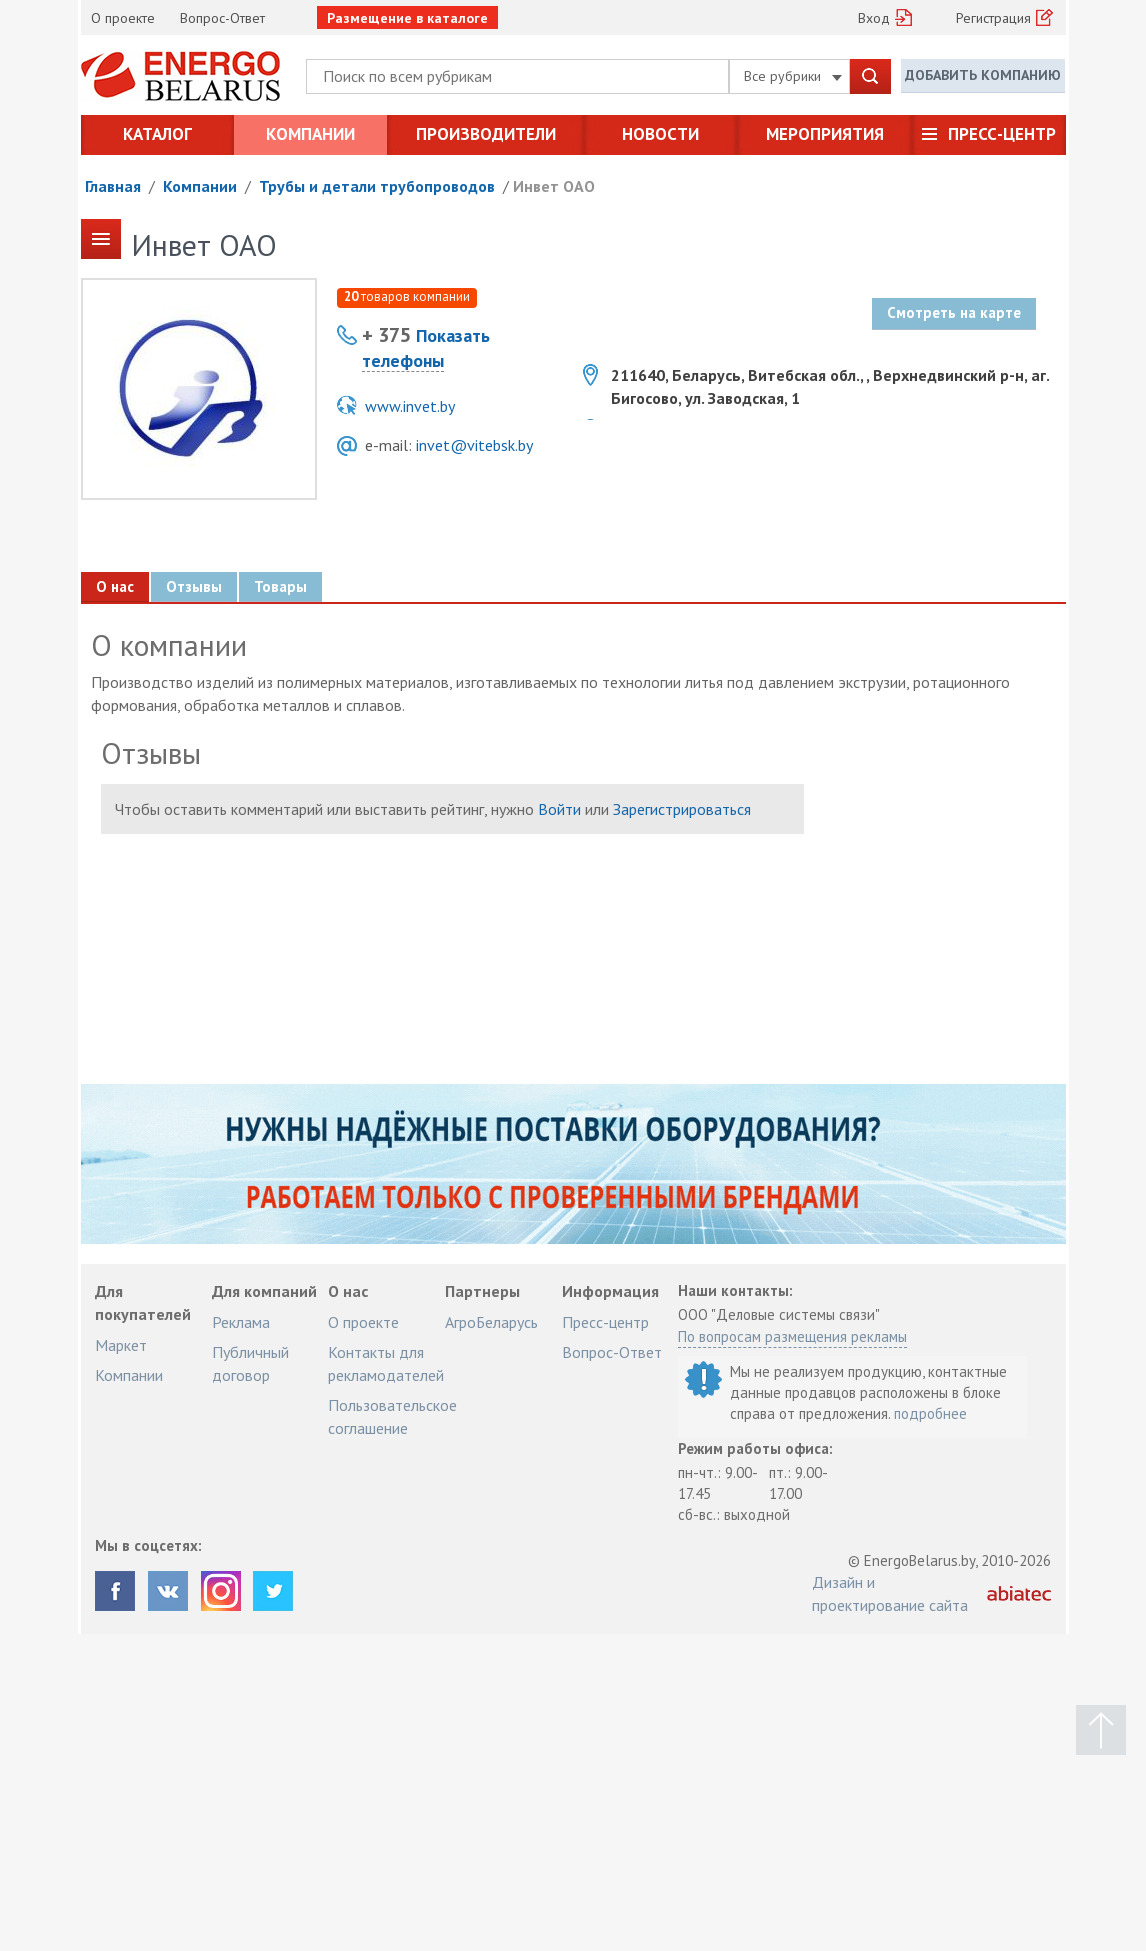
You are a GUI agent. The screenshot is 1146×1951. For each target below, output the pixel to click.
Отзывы (193, 586)
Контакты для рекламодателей (386, 1363)
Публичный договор (250, 1363)
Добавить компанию (983, 75)
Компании (310, 134)
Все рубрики (793, 76)
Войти (559, 809)
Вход (874, 18)
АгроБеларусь (491, 1322)
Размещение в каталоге (407, 18)
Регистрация (993, 18)
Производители (486, 134)
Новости (660, 134)
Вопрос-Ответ (222, 18)
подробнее (930, 1413)
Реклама (241, 1322)
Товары (279, 586)
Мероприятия (825, 134)
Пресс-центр (1002, 134)
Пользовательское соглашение (392, 1416)
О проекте (123, 18)
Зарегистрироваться (682, 809)
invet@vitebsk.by (474, 445)
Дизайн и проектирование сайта (890, 1593)
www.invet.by (410, 406)
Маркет (121, 1345)
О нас (114, 586)
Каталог (157, 134)
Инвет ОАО (554, 186)
